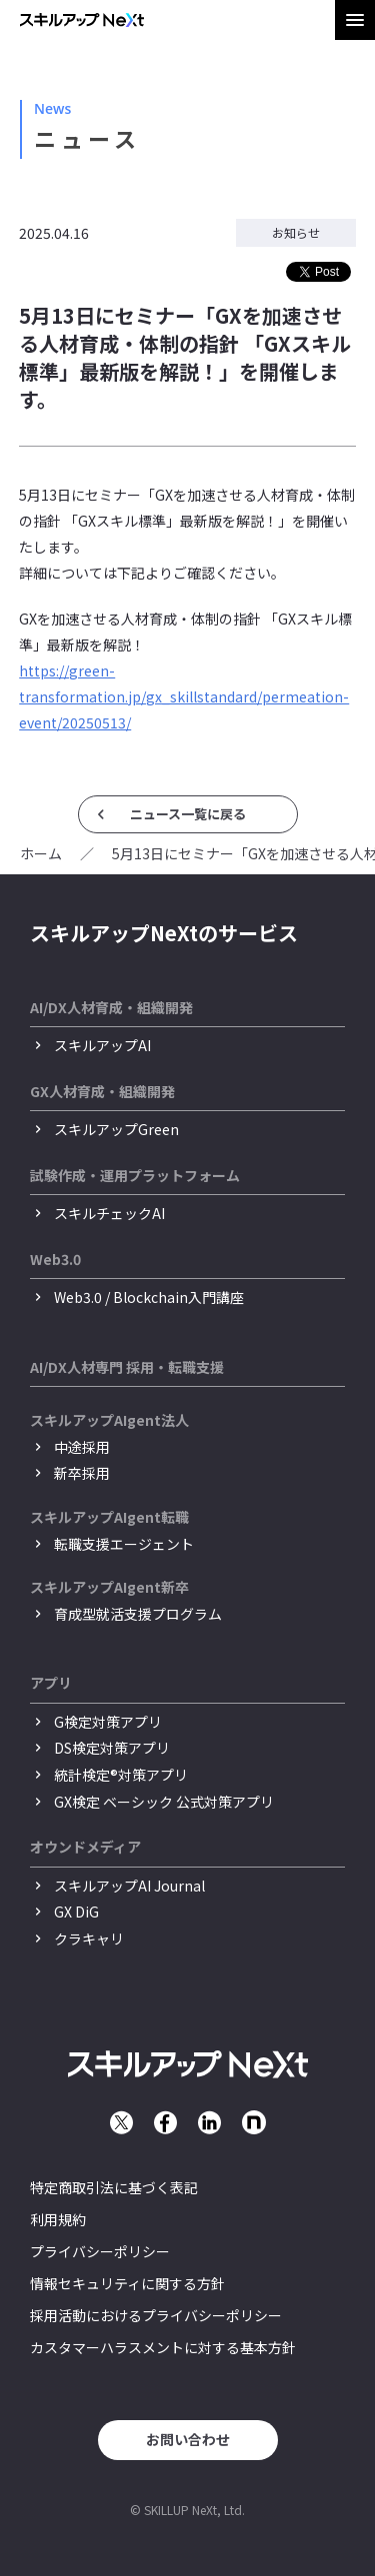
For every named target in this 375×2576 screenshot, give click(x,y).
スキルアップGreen (116, 1129)
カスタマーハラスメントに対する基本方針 (163, 2347)
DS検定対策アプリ (112, 1748)
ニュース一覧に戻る (188, 813)
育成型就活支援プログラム (138, 1614)
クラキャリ (89, 1938)
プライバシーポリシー (100, 2251)
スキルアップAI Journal (129, 1886)
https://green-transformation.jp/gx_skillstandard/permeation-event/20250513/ (184, 696)
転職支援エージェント (124, 1544)
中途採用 (82, 1447)
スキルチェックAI (109, 1213)
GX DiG (76, 1912)
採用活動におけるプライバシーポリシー (156, 2315)
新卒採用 (82, 1473)
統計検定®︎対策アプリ (121, 1775)
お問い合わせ (188, 2439)
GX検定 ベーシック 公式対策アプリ (164, 1802)
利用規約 (58, 2219)
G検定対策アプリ (108, 1722)
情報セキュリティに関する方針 (127, 2283)
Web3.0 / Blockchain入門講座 (149, 1297)
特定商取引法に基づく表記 (114, 2187)
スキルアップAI (102, 1045)
